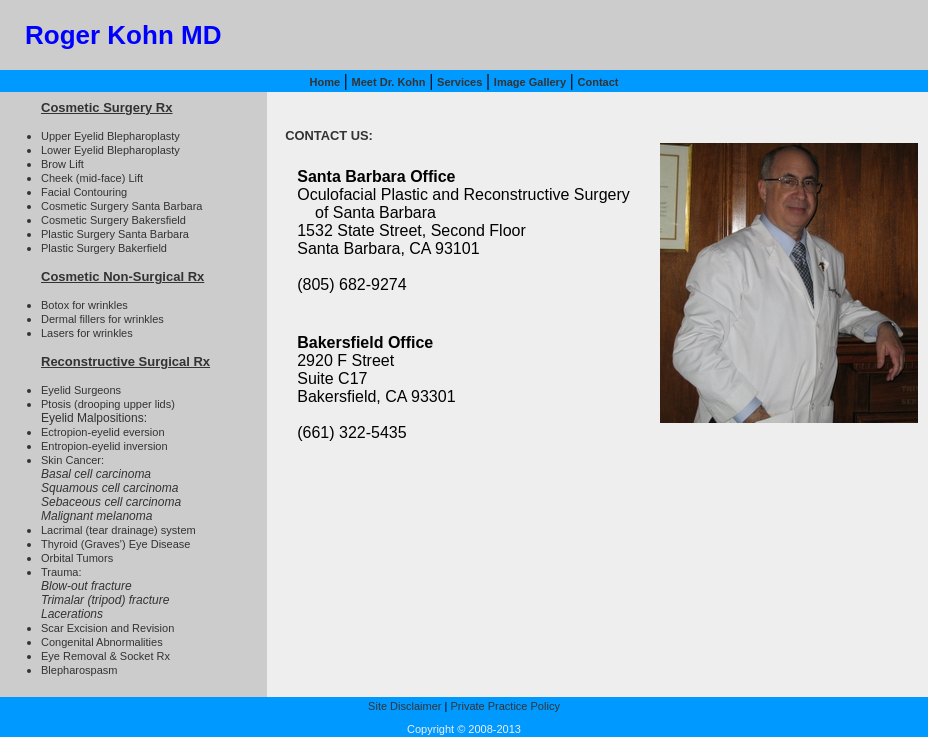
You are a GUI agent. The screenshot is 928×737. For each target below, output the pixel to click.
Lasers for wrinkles (87, 333)
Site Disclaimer (404, 706)
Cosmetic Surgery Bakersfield (113, 220)
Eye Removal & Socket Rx (105, 656)
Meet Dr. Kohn (389, 82)
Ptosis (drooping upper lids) (108, 404)
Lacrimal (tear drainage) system (118, 530)
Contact (598, 82)
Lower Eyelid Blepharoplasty (110, 150)
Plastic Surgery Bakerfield (104, 248)
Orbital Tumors (77, 558)
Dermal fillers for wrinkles (102, 319)
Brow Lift (62, 164)
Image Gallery (530, 82)
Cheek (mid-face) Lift (92, 178)
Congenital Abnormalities (102, 642)
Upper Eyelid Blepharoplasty (110, 136)
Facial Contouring (84, 192)
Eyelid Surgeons (81, 390)
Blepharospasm (79, 670)
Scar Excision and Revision (107, 628)
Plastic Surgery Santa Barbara (115, 234)
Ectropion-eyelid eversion (103, 432)
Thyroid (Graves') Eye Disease (115, 544)
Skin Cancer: (72, 460)
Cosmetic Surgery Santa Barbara (121, 206)
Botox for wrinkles (84, 305)
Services (459, 82)
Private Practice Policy (504, 706)
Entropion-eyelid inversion (104, 446)
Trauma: (61, 572)
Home (324, 82)
